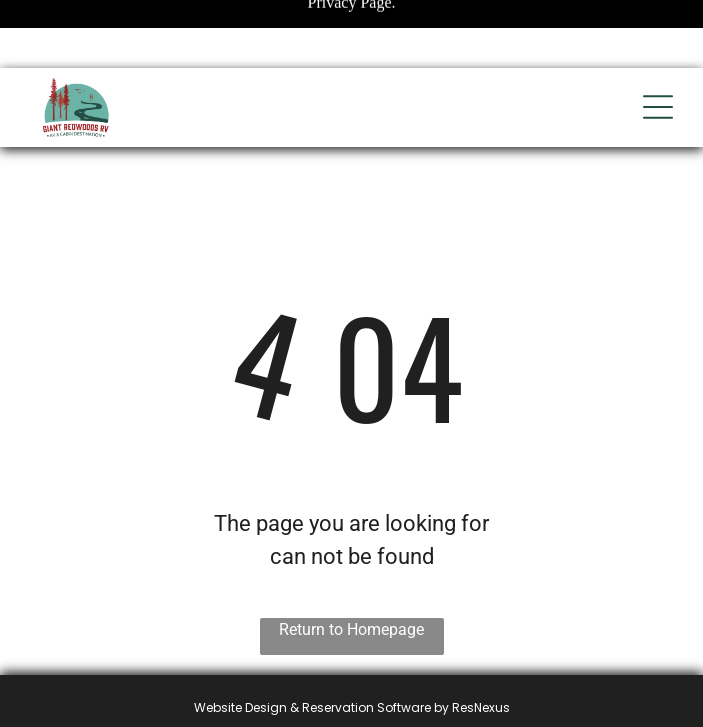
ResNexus (481, 707)
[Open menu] (658, 107)
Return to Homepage (351, 629)
